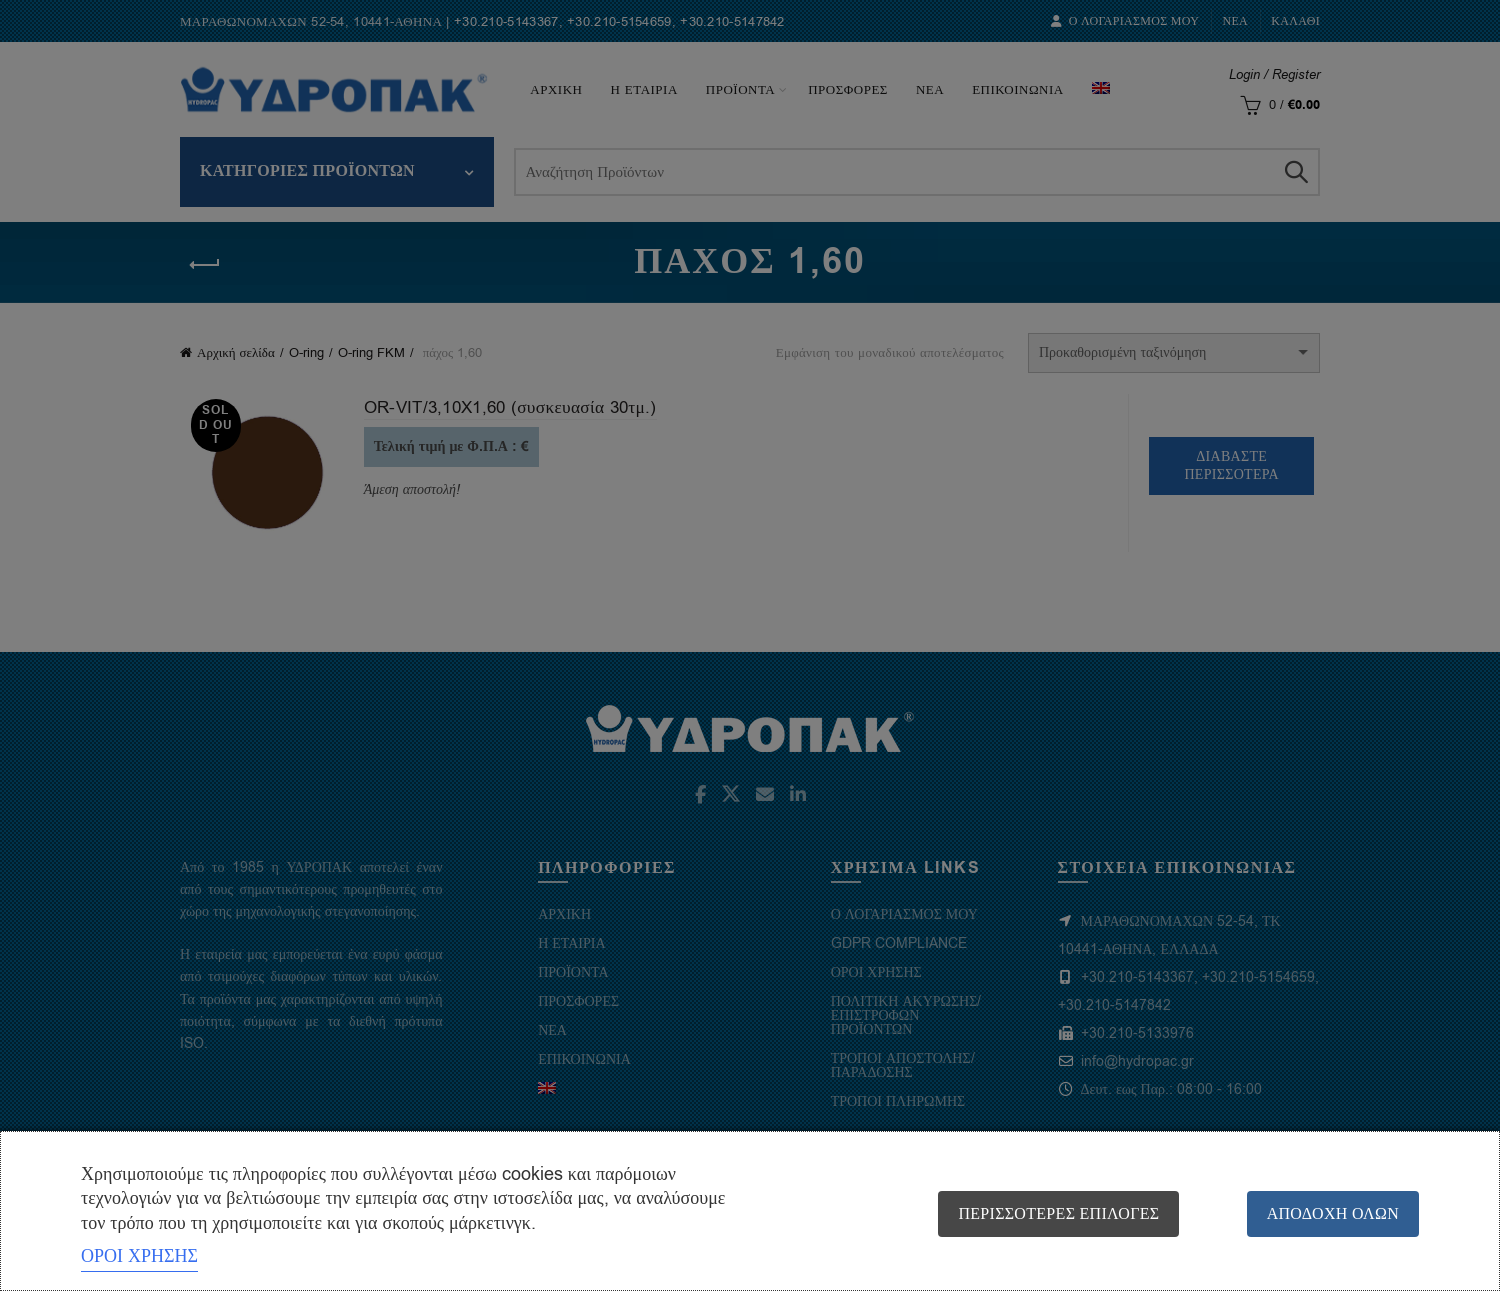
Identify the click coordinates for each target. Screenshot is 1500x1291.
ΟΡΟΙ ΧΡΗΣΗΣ (139, 1256)
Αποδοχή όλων (1333, 1214)
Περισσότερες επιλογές (1056, 1214)
